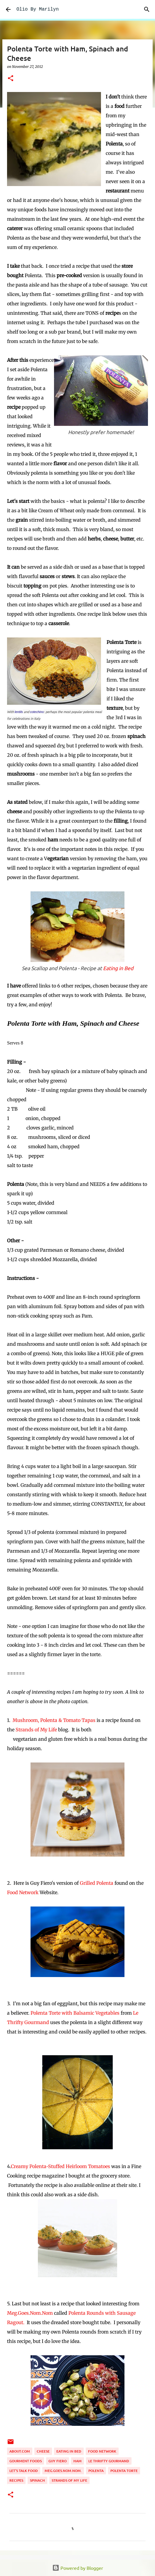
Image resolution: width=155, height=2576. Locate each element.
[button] (10, 79)
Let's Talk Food (23, 2470)
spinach (37, 2480)
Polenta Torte (124, 2470)
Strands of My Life (36, 1730)
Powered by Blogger (77, 2568)
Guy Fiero (57, 2460)
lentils (19, 712)
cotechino (37, 712)
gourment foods (25, 2460)
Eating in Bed (118, 968)
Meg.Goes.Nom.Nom (30, 2313)
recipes (16, 2480)
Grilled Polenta (96, 1883)
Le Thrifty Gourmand (108, 2460)
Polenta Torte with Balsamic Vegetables (75, 2013)
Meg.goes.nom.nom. (63, 2470)
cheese (43, 2451)
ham (77, 2460)
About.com (19, 2451)
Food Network (22, 1892)
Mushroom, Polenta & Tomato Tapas (54, 1720)
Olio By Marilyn (37, 9)
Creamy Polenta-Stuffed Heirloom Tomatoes (60, 2166)
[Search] (146, 9)
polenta (96, 2470)
